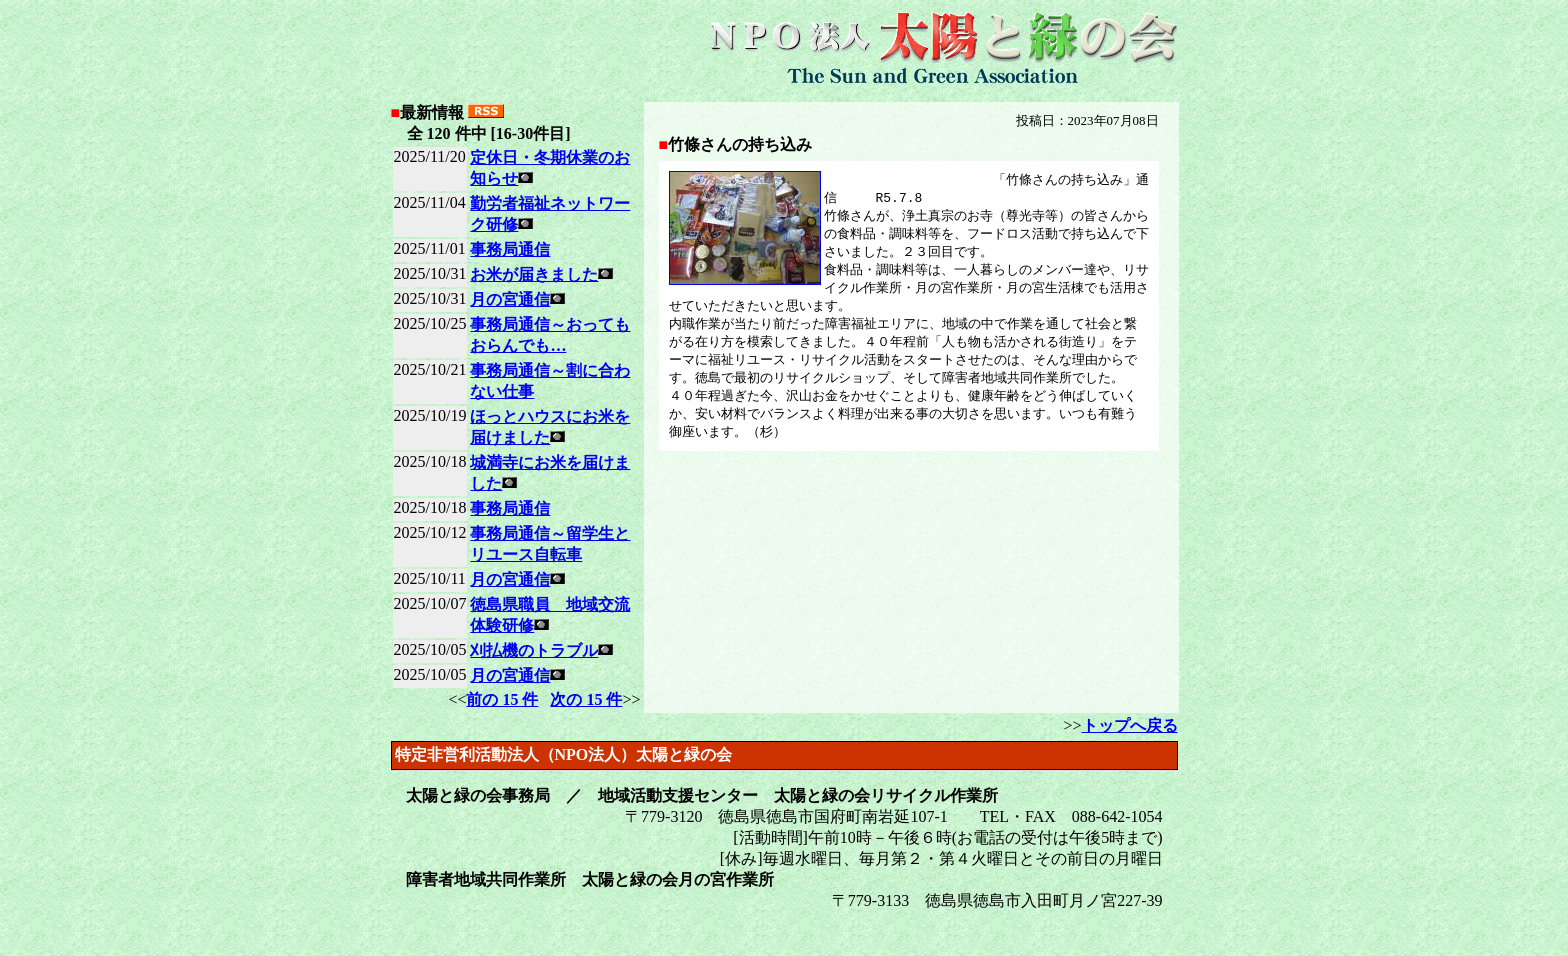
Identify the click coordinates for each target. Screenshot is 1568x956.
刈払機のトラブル (534, 650)
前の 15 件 (502, 699)
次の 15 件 (586, 699)
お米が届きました (534, 274)
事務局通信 (510, 249)
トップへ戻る (1130, 725)
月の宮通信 (510, 299)
